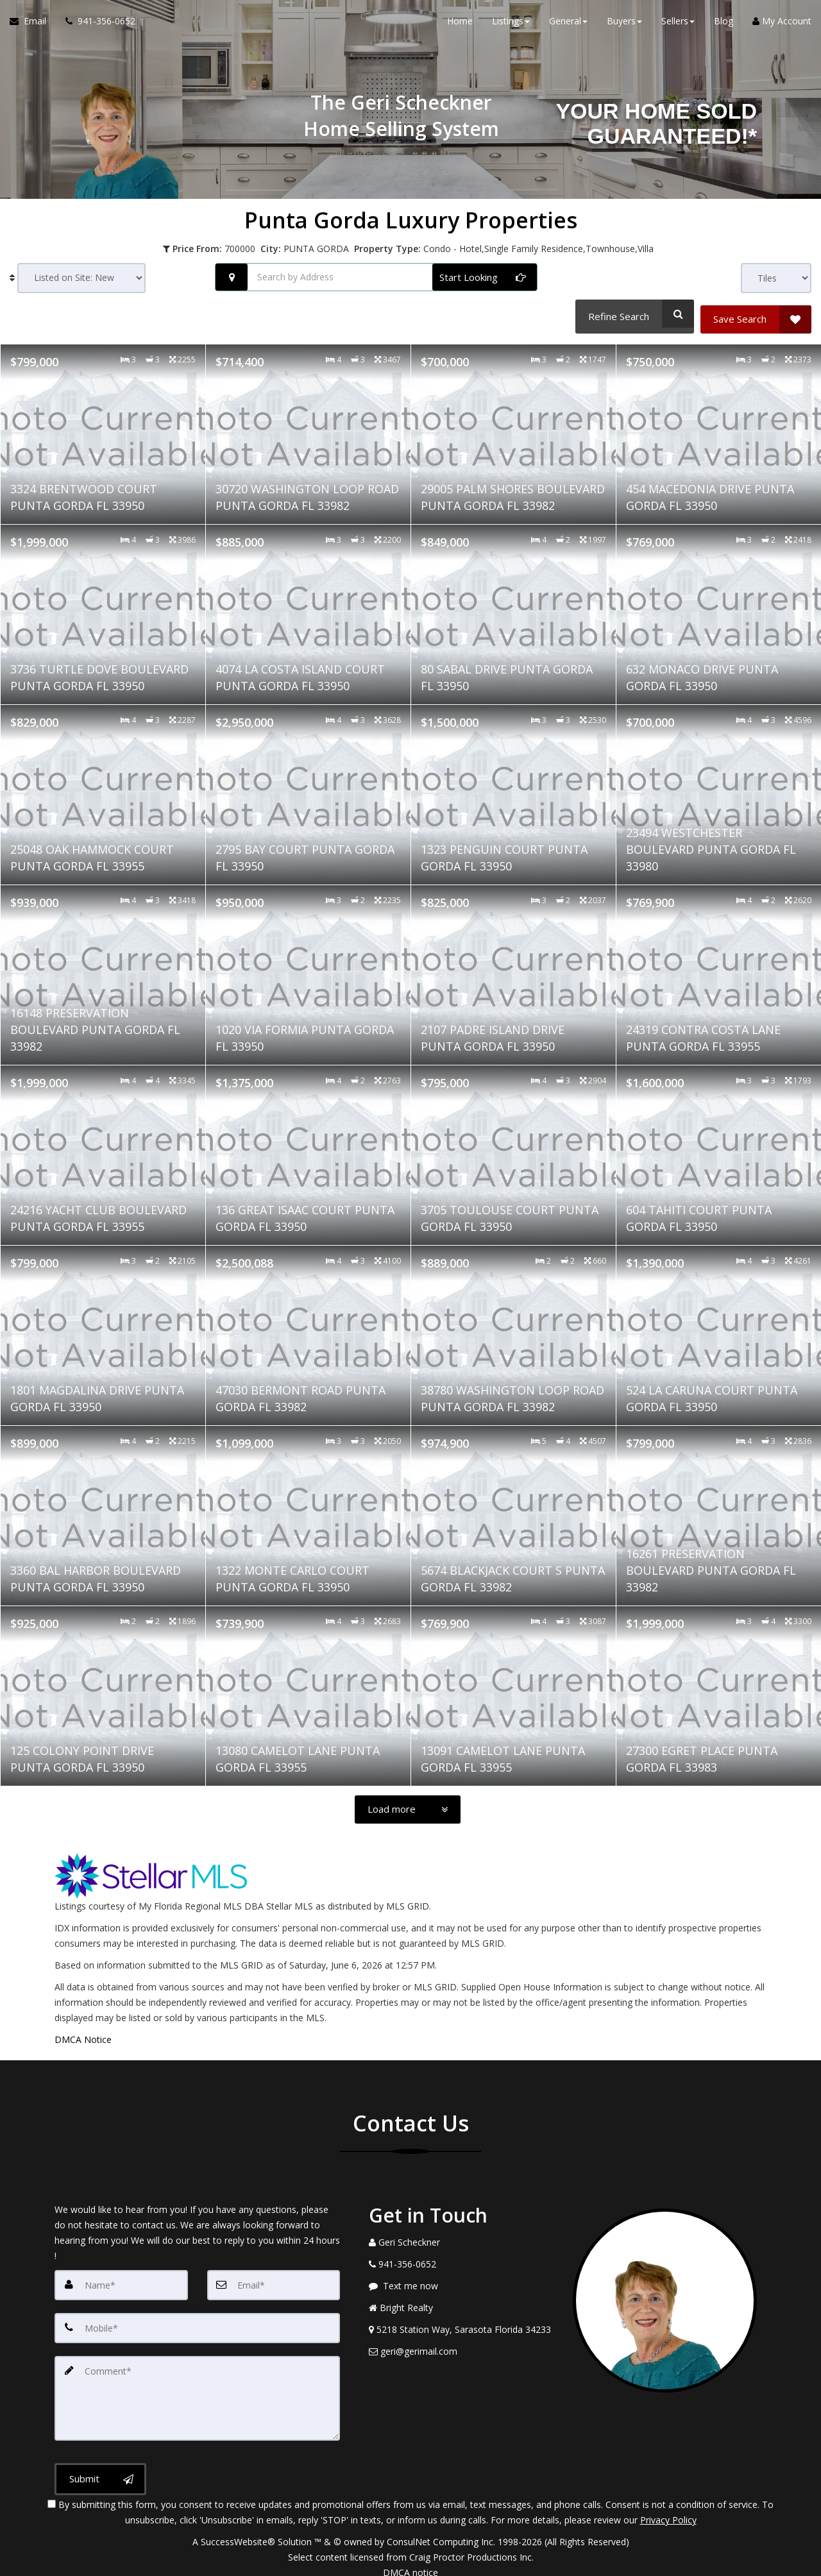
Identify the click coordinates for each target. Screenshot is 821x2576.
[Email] (274, 2279)
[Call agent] (95, 26)
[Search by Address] (376, 277)
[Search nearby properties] (232, 277)
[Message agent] (461, 2280)
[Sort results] (81, 278)
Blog (723, 25)
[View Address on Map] (461, 2324)
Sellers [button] (678, 25)
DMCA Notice (83, 2034)
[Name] (121, 2279)
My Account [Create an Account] (781, 25)
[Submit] (100, 2469)
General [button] (568, 25)
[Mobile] (197, 2321)
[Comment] (197, 2389)
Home (460, 25)
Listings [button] (511, 25)
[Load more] (408, 1804)
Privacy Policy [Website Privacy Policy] (668, 2509)
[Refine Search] (632, 314)
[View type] (776, 278)
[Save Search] (755, 314)
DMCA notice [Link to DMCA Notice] (410, 2561)
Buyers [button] (624, 25)
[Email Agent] (33, 26)
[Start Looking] (484, 277)
